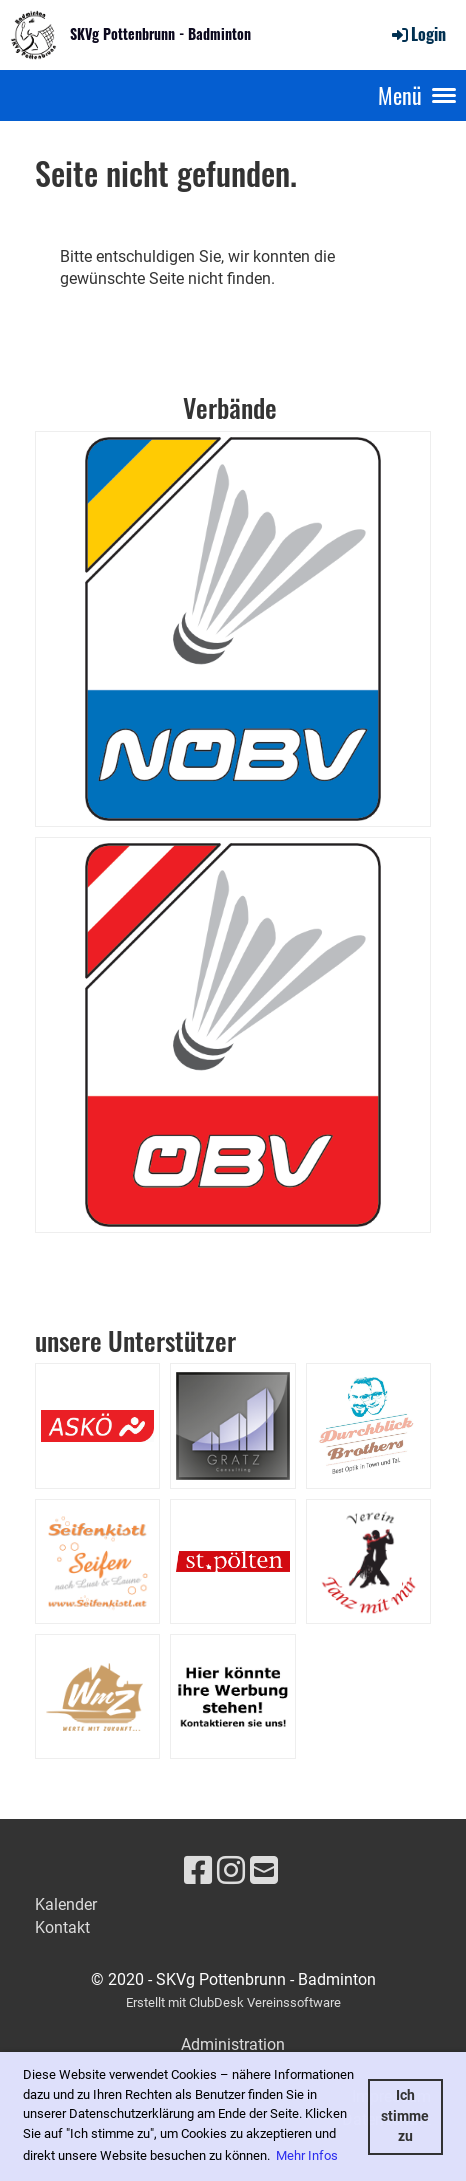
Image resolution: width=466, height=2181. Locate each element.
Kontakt (62, 1927)
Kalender (66, 1904)
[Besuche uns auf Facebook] (198, 1871)
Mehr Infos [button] (307, 2155)
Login (417, 34)
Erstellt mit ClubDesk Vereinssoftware (233, 2002)
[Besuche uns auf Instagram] (231, 1871)
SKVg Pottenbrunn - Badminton (160, 34)
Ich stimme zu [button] (405, 2115)
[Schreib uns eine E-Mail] (264, 1871)
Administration (233, 2044)
